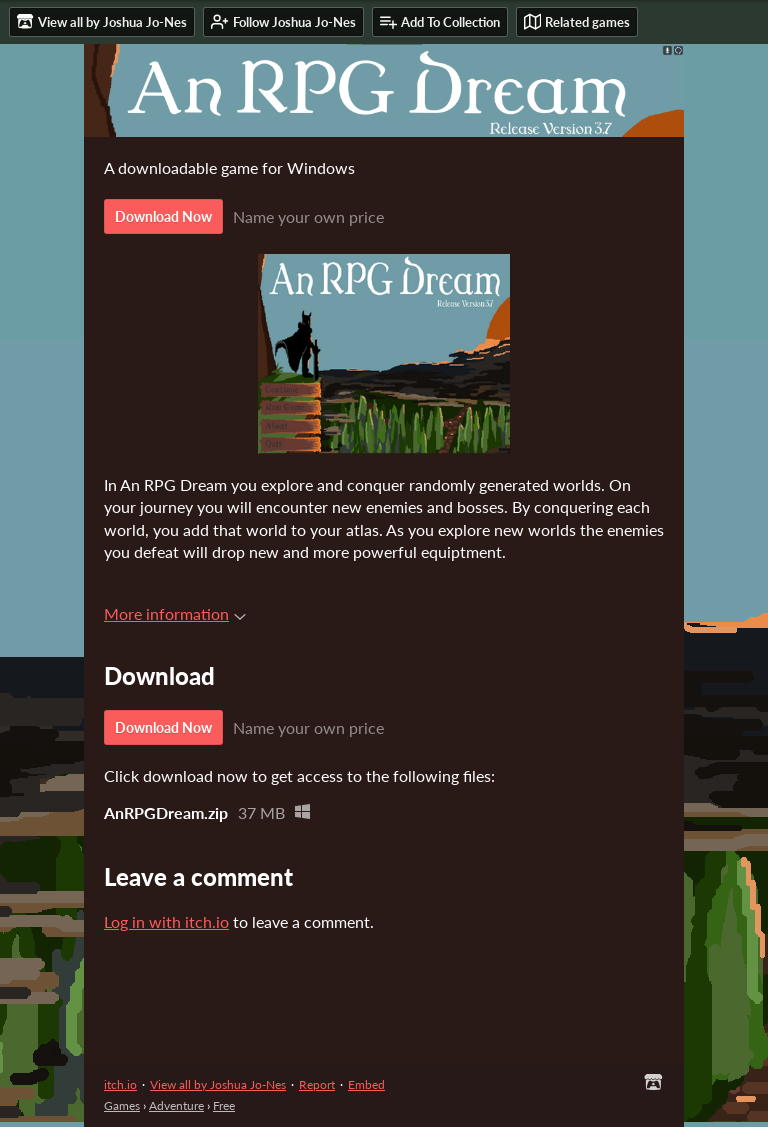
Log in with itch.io (166, 921)
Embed (366, 1084)
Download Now (163, 216)
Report (317, 1084)
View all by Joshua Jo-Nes (218, 1084)
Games (122, 1105)
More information (175, 613)
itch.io (120, 1084)
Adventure (176, 1105)
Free (224, 1105)
